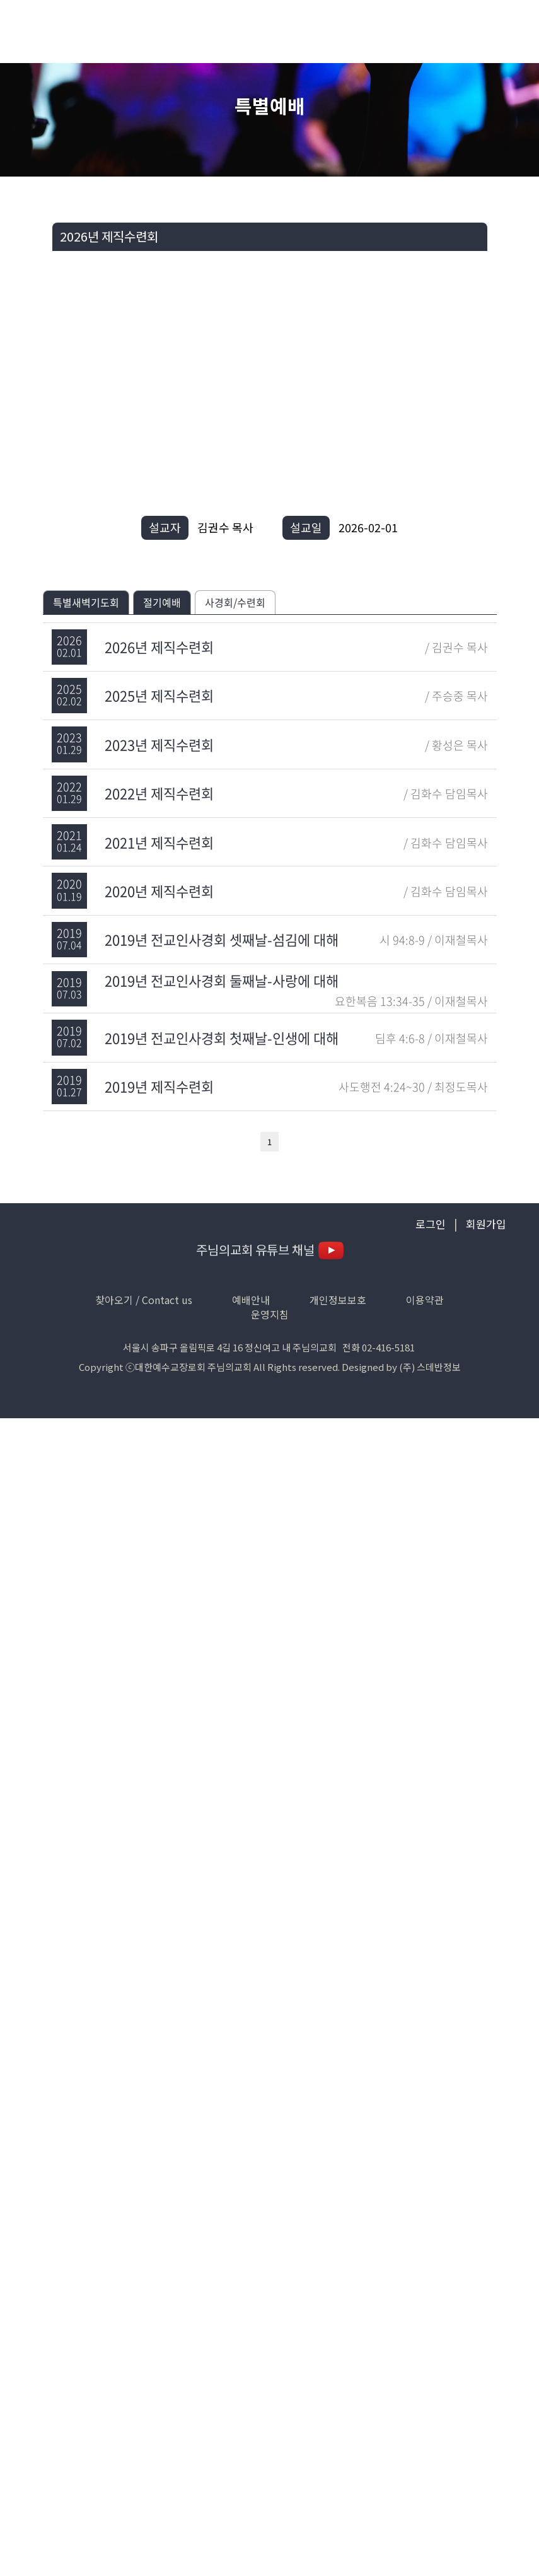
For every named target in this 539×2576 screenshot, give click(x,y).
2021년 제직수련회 (159, 842)
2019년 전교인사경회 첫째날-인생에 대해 (222, 1037)
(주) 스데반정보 (430, 1366)
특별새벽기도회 (86, 602)
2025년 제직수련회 (159, 695)
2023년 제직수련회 (159, 744)
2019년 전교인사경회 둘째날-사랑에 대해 (222, 980)
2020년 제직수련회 (159, 890)
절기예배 (162, 602)
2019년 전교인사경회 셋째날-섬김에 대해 (222, 939)
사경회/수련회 (235, 602)
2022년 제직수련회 (159, 793)
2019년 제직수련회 (159, 1086)
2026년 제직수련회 (159, 646)
